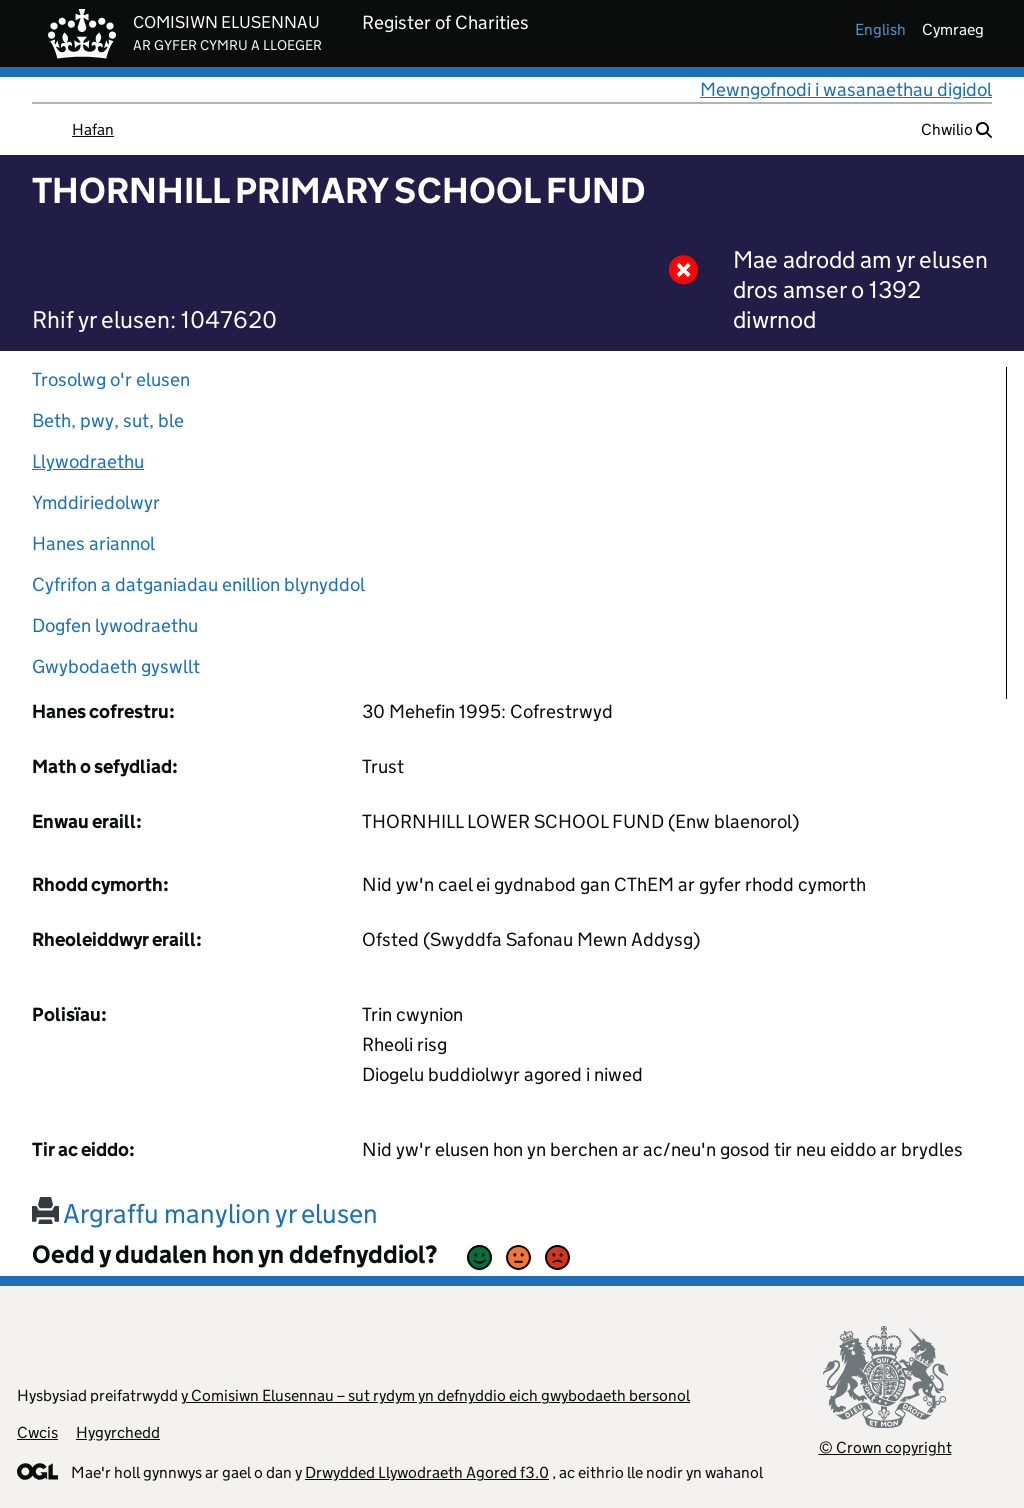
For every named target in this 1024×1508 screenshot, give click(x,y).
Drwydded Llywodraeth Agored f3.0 (427, 1472)
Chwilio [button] (956, 129)
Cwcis (37, 1432)
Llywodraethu (88, 461)
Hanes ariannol (93, 543)
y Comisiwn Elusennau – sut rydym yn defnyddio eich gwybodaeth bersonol (435, 1395)
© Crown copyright (885, 1447)
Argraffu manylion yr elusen (205, 1213)
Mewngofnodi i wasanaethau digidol (846, 89)
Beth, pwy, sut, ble (108, 420)
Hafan (93, 129)
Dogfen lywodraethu (115, 625)
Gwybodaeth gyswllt (116, 666)
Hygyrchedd (118, 1432)
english (880, 29)
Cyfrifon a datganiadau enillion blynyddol (198, 584)
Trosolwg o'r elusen (111, 379)
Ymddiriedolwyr (96, 502)
